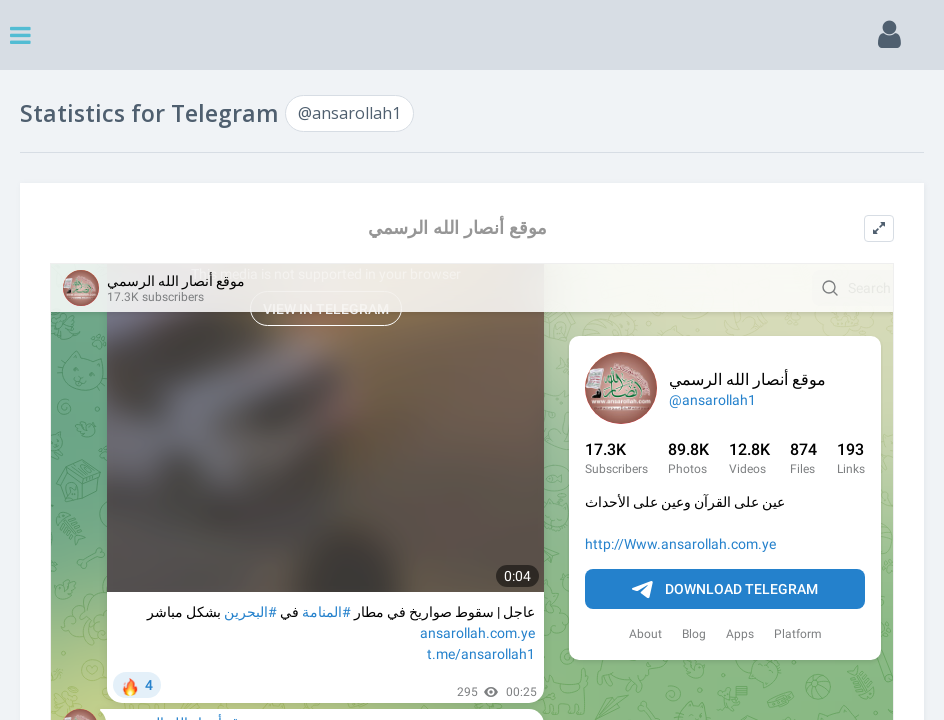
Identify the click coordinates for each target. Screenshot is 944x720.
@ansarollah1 (349, 113)
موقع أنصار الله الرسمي (457, 227)
